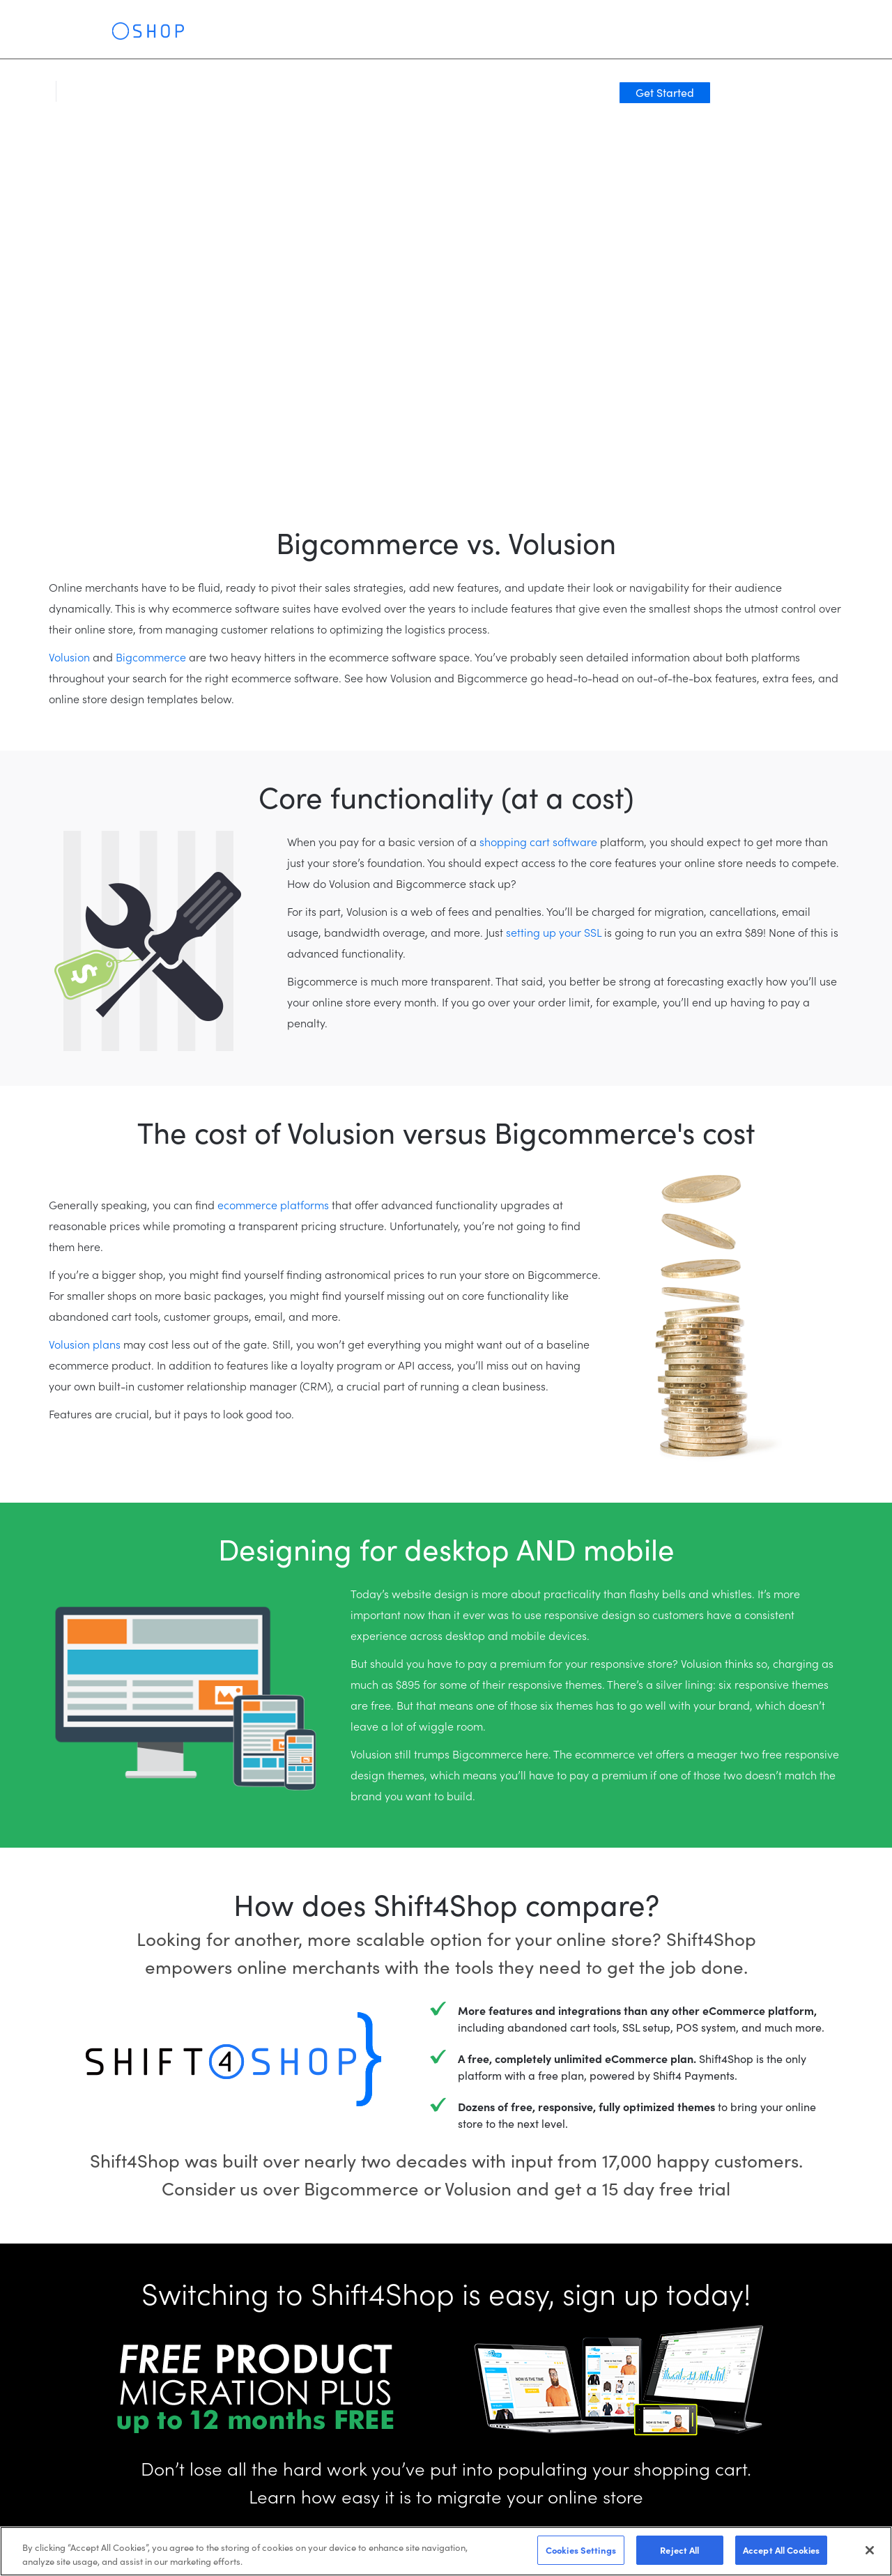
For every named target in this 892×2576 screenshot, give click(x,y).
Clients (338, 35)
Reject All (679, 2549)
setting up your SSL (553, 932)
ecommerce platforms (273, 1204)
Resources (449, 35)
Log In (714, 36)
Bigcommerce (151, 656)
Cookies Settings (581, 2549)
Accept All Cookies (781, 2549)
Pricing (389, 35)
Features (220, 35)
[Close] (869, 2550)
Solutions (281, 35)
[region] (446, 2551)
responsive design (590, 1614)
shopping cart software (538, 841)
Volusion (69, 656)
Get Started (797, 35)
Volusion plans (85, 1343)
